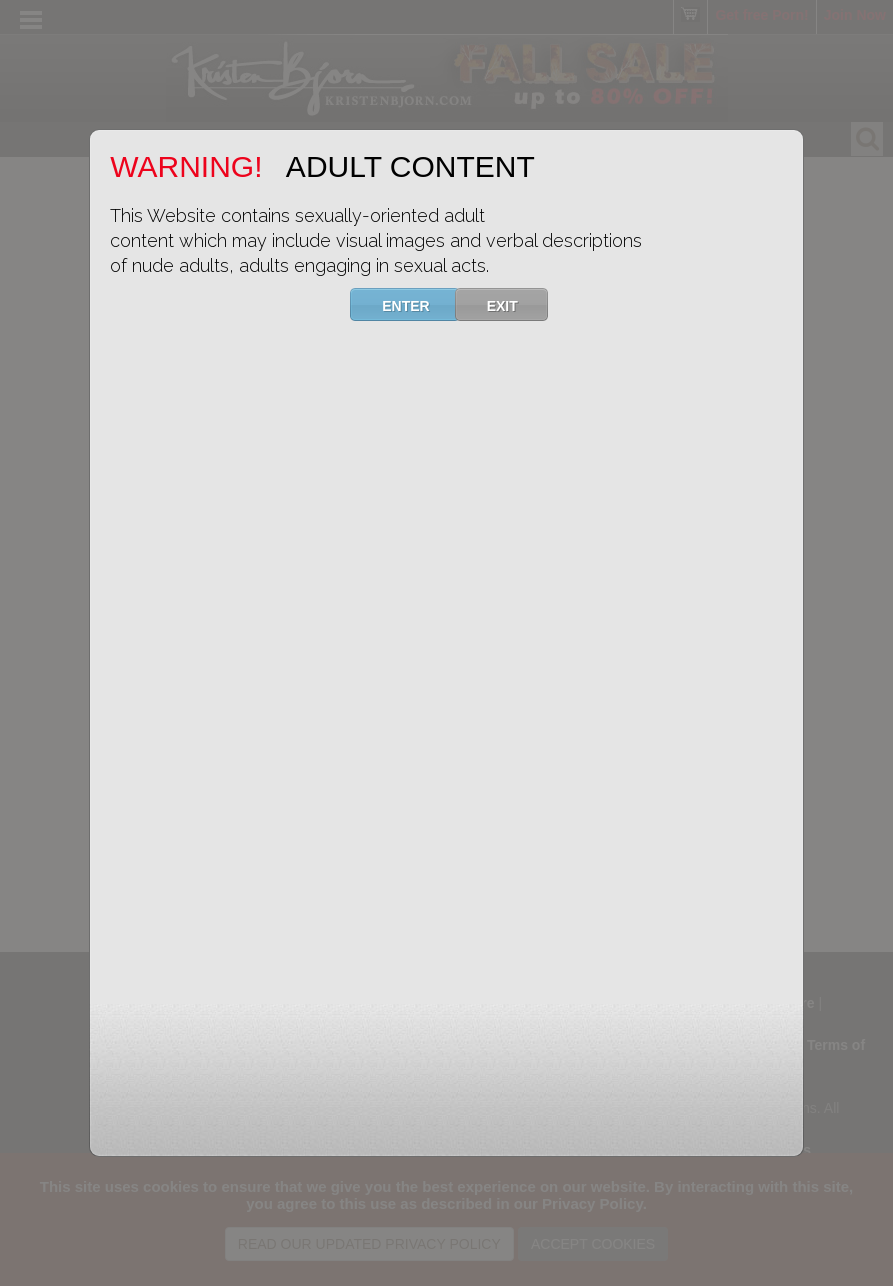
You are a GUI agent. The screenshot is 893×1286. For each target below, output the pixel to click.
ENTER (418, 304)
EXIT (515, 304)
